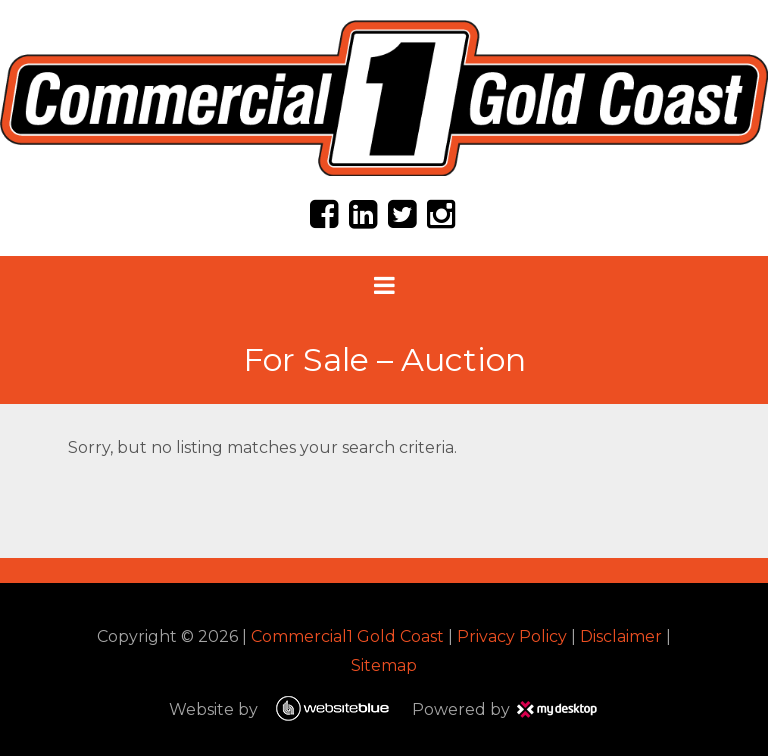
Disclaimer (621, 636)
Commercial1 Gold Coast (347, 636)
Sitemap (384, 665)
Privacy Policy (512, 636)
